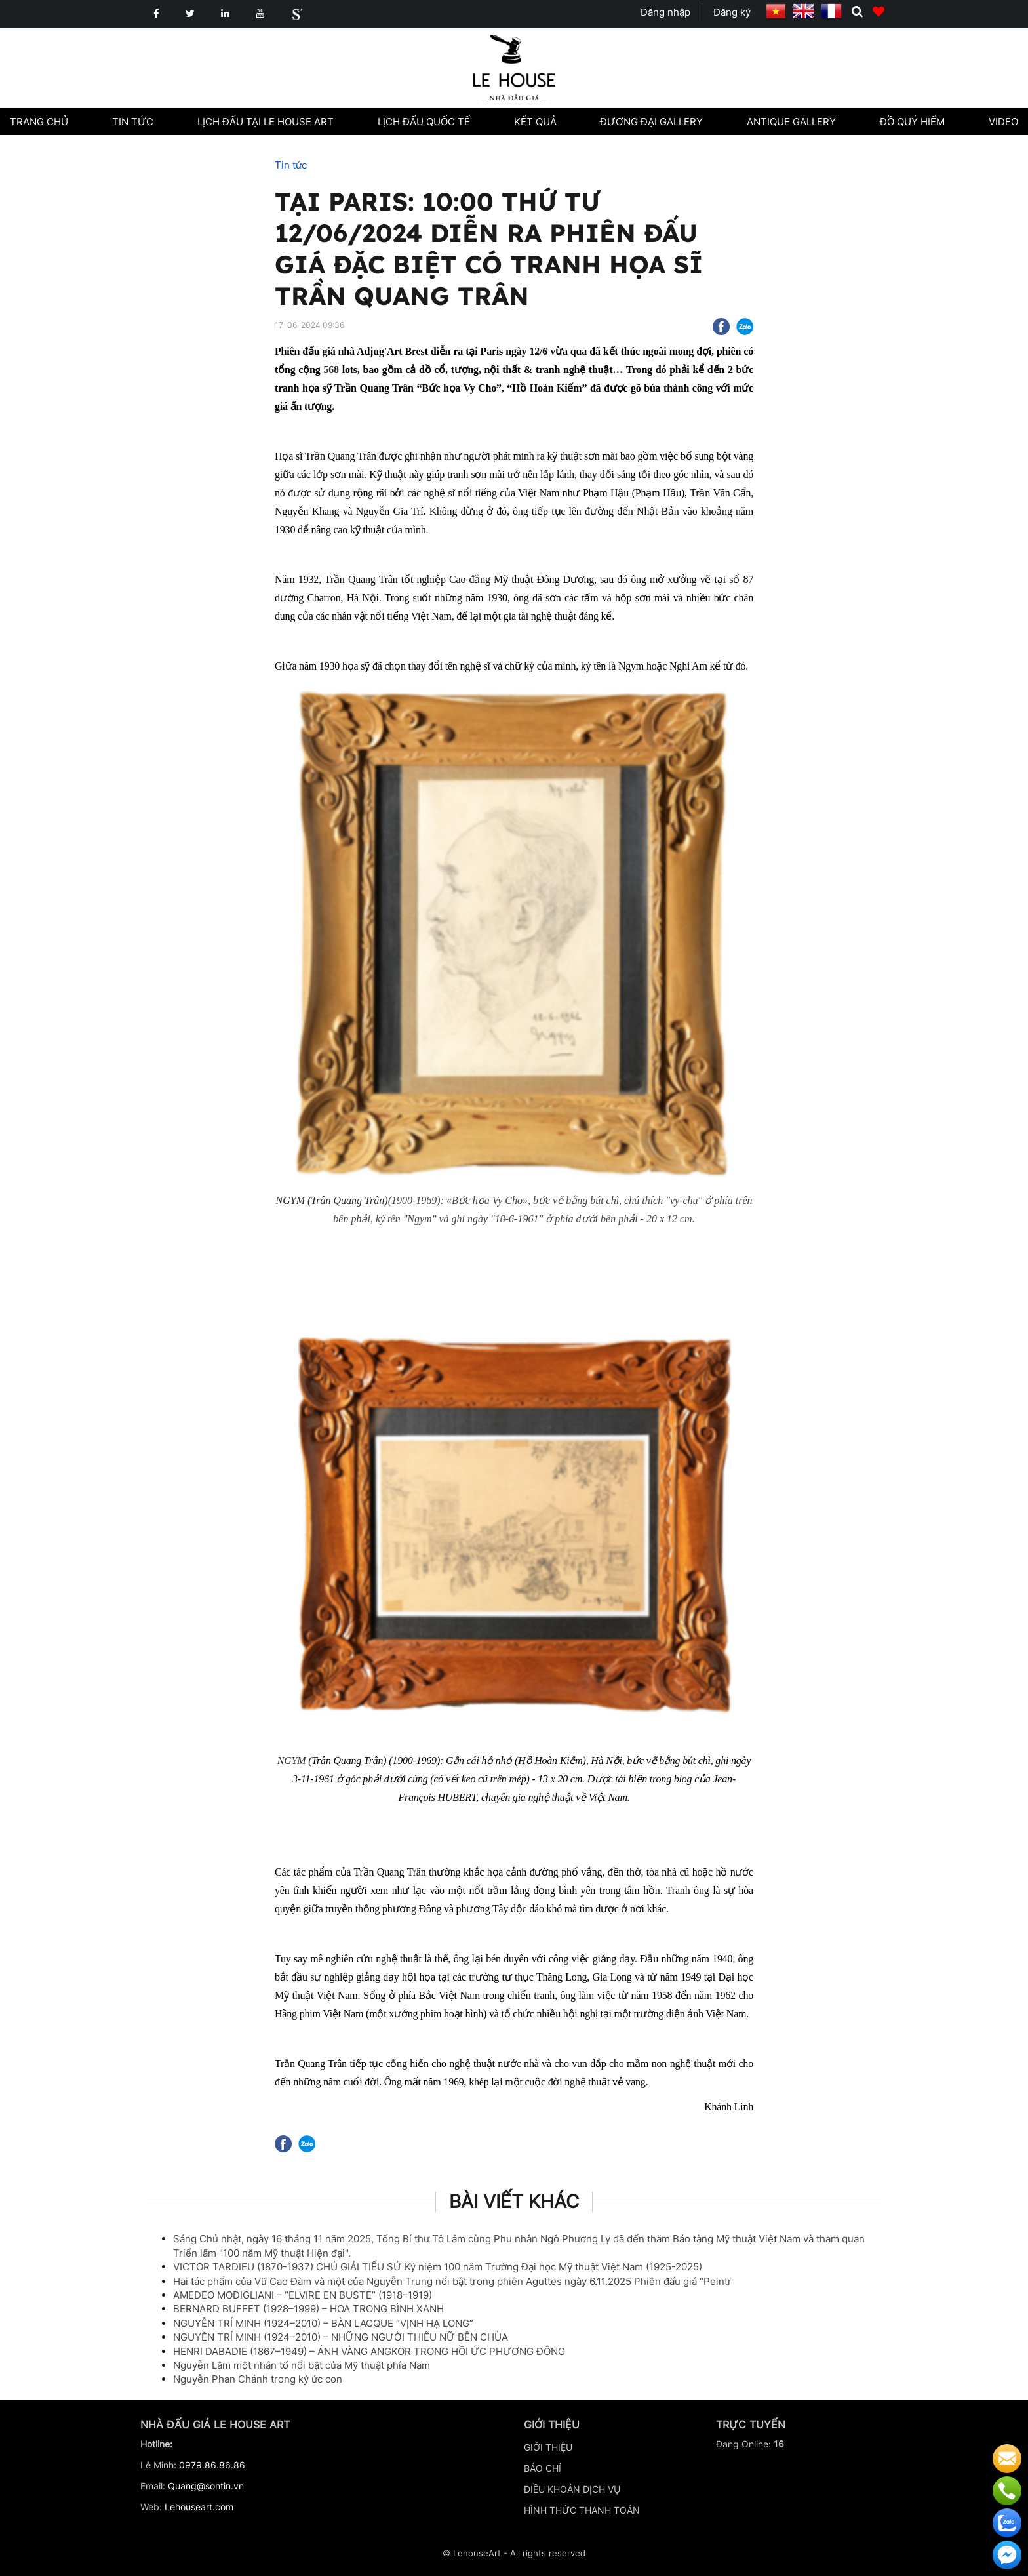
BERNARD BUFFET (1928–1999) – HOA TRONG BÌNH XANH (308, 2309)
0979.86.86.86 (212, 2464)
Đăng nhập (665, 12)
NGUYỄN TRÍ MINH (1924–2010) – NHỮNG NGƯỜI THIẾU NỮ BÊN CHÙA (340, 2337)
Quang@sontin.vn (206, 2485)
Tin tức (291, 165)
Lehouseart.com (199, 2506)
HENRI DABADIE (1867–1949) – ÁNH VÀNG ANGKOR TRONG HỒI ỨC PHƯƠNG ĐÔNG (369, 2351)
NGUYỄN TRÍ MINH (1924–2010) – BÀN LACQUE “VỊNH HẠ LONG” (323, 2323)
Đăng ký (732, 12)
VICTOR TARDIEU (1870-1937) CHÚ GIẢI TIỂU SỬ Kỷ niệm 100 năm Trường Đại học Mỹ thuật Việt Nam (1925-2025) (437, 2267)
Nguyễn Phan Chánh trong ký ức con (257, 2379)
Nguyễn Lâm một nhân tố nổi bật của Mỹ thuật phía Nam (301, 2365)
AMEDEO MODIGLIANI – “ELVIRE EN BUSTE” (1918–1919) (302, 2295)
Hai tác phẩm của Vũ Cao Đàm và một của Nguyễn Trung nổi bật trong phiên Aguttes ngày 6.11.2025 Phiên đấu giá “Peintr (452, 2281)
